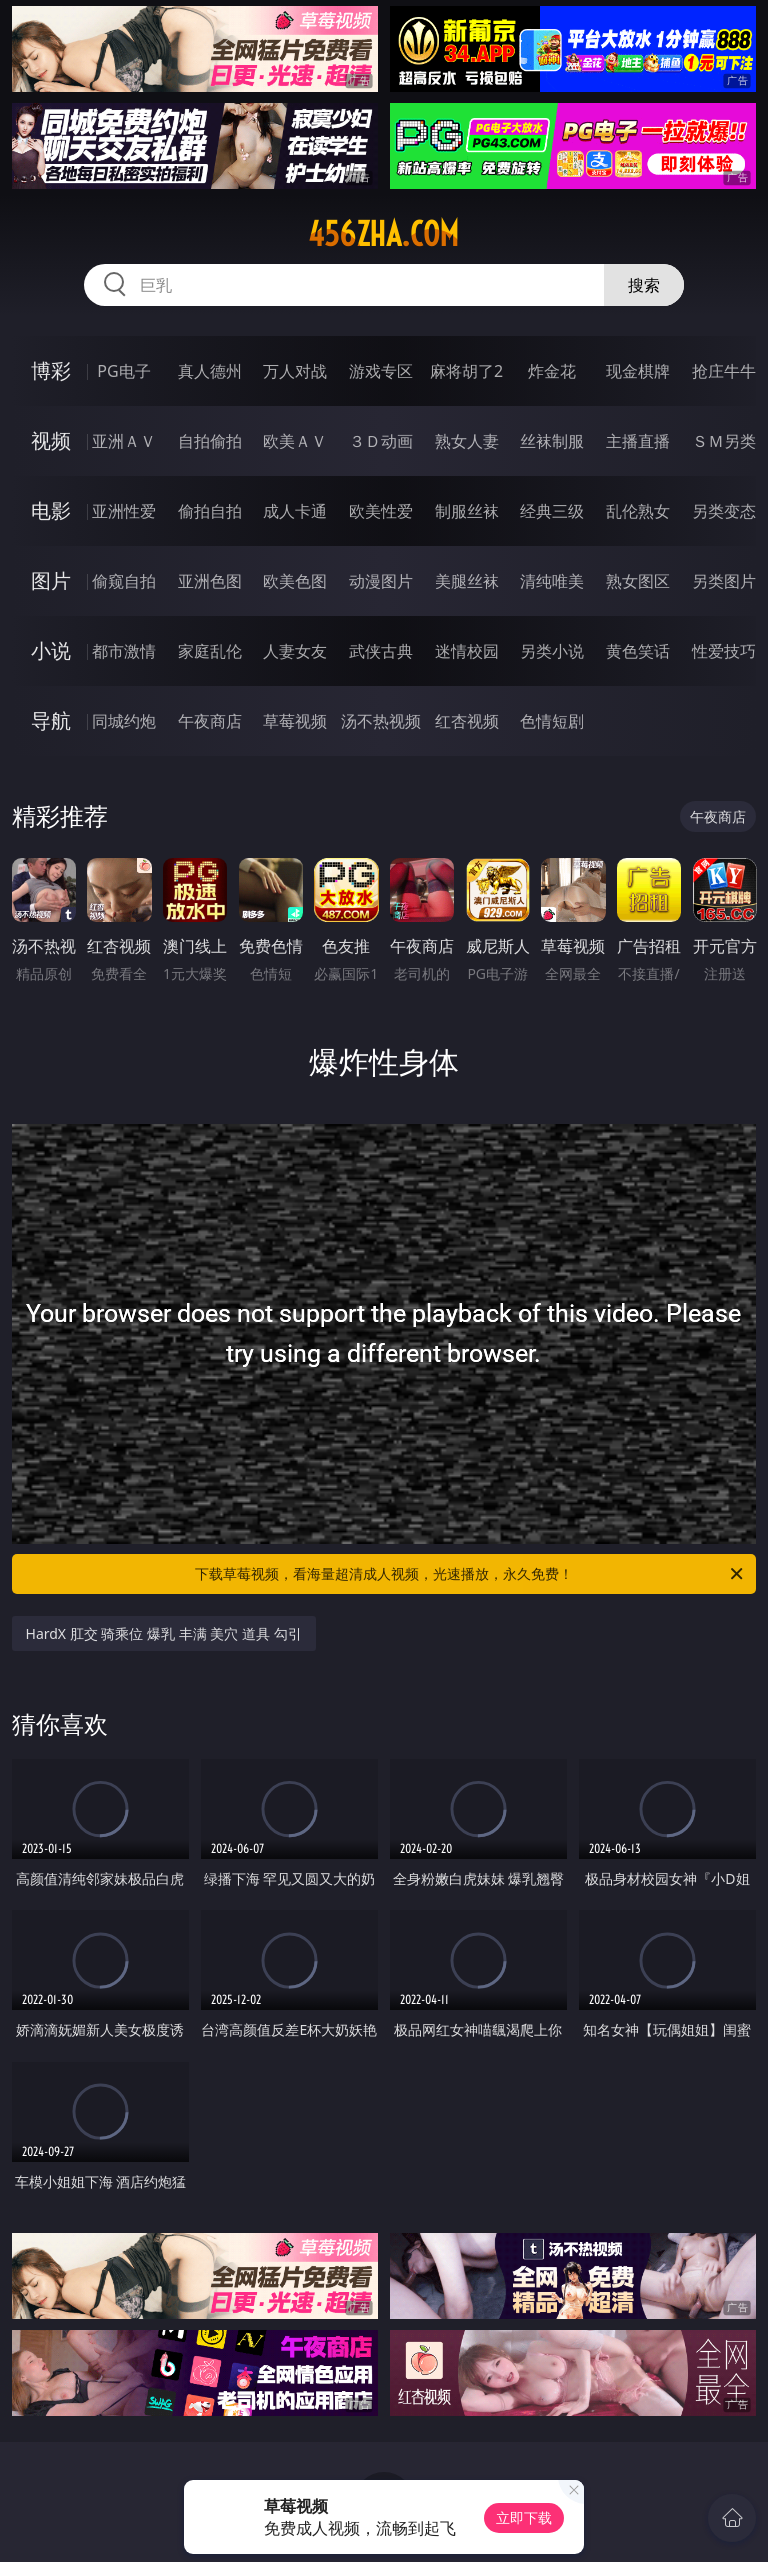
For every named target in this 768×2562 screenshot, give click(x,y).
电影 (51, 510)
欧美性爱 (381, 511)
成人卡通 (295, 511)
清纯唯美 (552, 581)
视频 (51, 440)
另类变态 (724, 511)
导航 (51, 720)
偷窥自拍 (124, 581)
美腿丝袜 (467, 581)
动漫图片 (381, 581)
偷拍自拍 (210, 511)
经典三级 (552, 511)
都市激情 (124, 651)
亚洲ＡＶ (124, 441)
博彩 (51, 370)
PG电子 (123, 371)
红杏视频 (467, 721)
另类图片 (724, 581)
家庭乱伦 (210, 651)
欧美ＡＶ (295, 441)
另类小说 (552, 651)
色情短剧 (552, 721)
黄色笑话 (638, 651)
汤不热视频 (381, 721)
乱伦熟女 (638, 511)
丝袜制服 (552, 441)
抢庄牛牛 (724, 371)
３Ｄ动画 (381, 441)
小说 (51, 650)
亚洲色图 (210, 581)
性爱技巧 (724, 651)
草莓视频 (295, 721)
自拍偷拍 (210, 441)
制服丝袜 (467, 511)
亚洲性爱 (124, 511)
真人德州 (210, 371)
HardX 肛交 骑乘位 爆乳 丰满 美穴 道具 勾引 (164, 1633)
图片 (51, 580)
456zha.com (383, 234)
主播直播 (638, 441)
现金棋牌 (638, 371)
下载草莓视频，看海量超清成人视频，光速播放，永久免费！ (470, 1574)
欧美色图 (295, 581)
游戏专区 (381, 371)
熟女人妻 (467, 441)
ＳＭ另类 (724, 441)
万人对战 (295, 371)
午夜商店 (210, 721)
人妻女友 (295, 651)
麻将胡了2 (466, 371)
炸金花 (552, 371)
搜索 (644, 285)
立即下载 (524, 2517)
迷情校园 (467, 651)
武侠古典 (381, 651)
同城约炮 (124, 721)
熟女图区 (638, 581)
